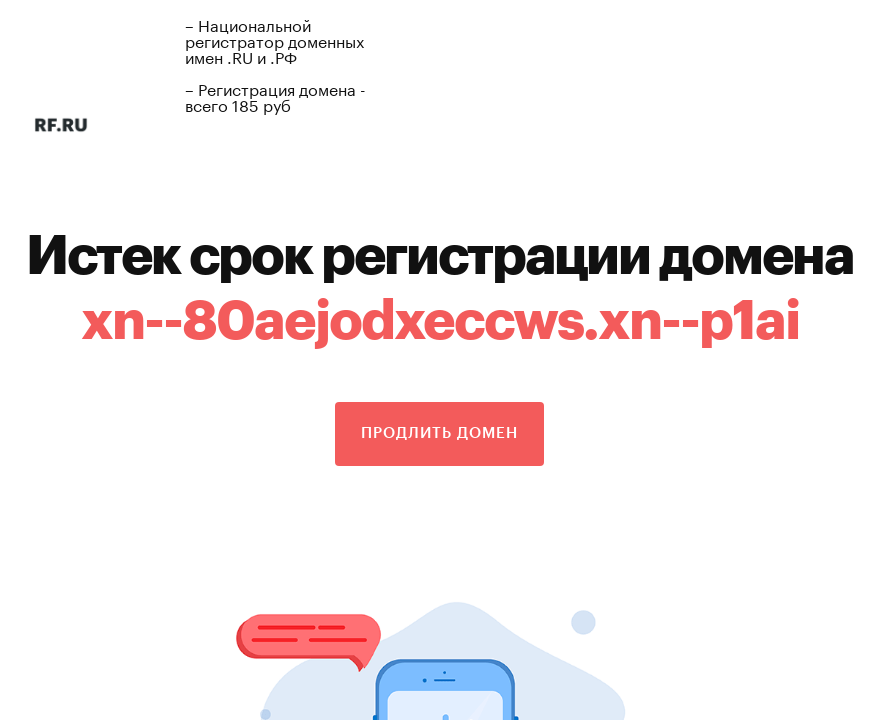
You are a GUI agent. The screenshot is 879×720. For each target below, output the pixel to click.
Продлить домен (439, 433)
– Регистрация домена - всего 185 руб (275, 95)
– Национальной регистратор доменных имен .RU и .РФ (274, 39)
